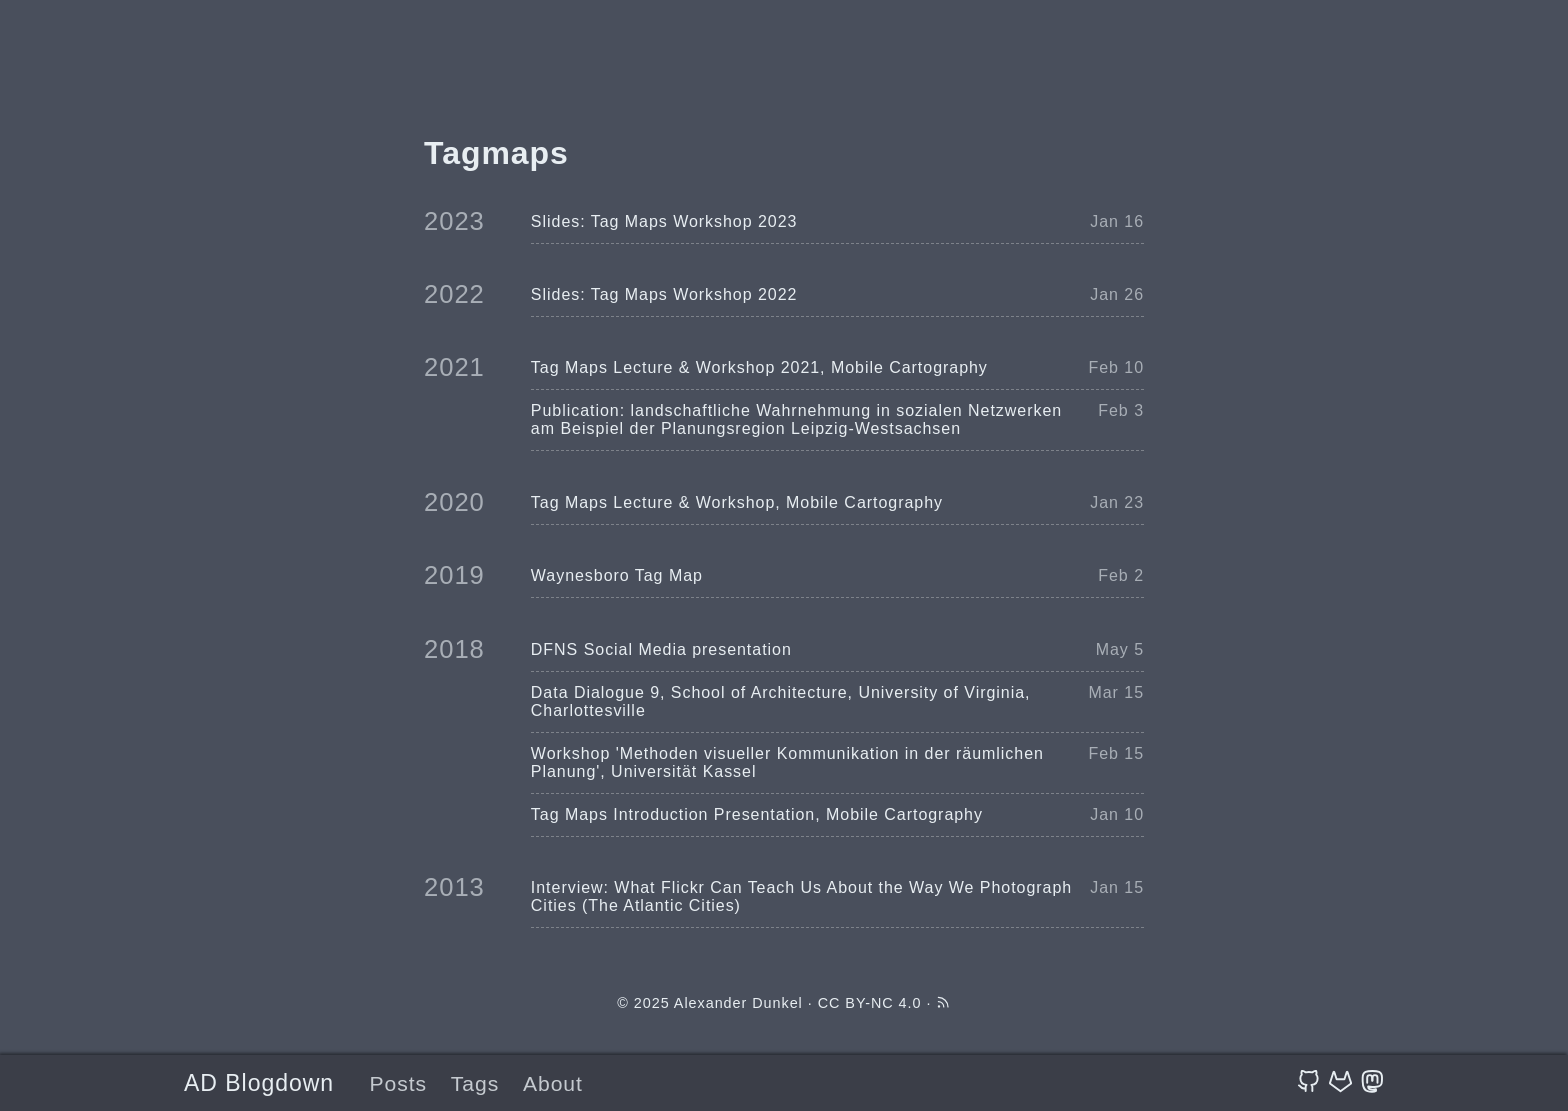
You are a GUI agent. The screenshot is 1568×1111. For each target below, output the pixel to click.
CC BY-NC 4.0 (870, 1003)
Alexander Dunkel (738, 1003)
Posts (398, 1083)
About (553, 1083)
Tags (475, 1083)
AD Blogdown (259, 1083)
